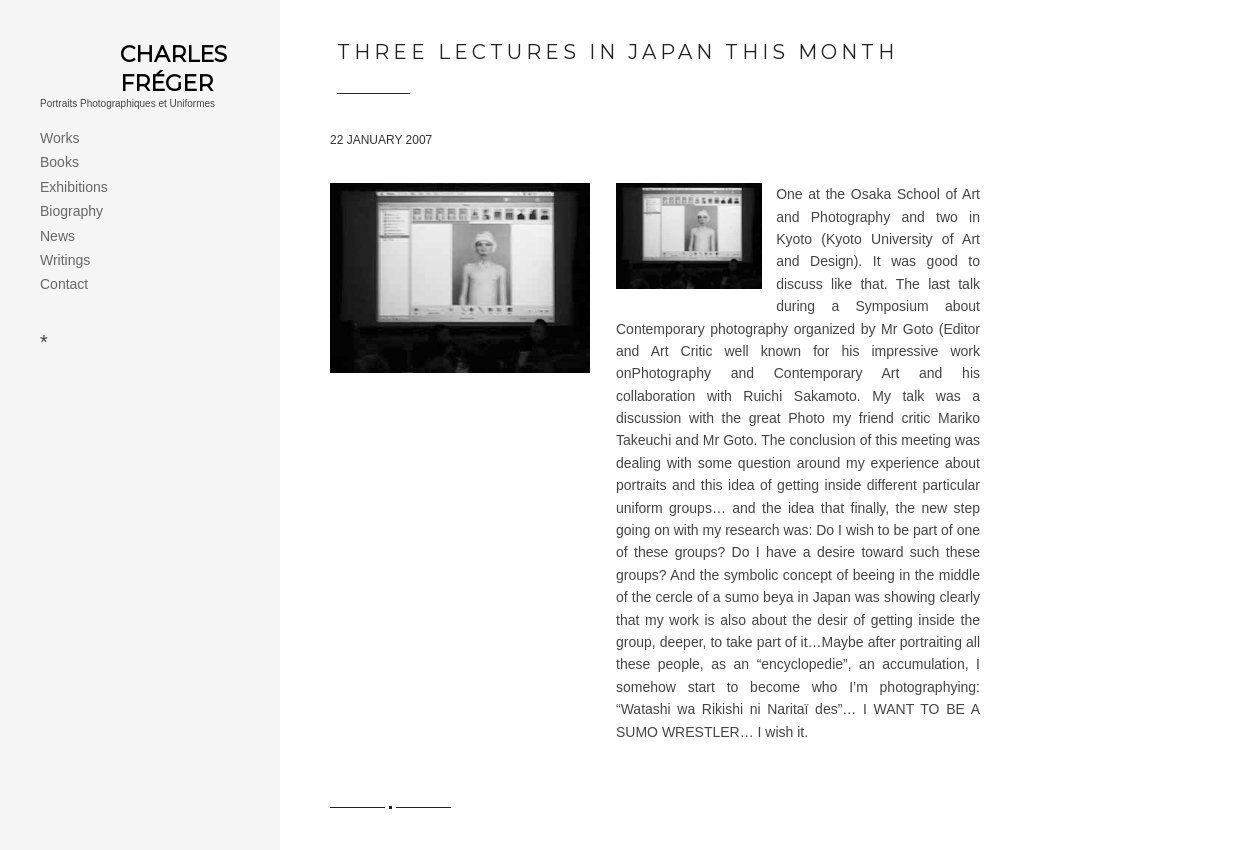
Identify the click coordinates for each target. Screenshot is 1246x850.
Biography (71, 211)
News (57, 236)
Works (59, 138)
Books (59, 162)
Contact (64, 284)
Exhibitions (74, 187)
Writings (65, 260)
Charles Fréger (173, 69)
